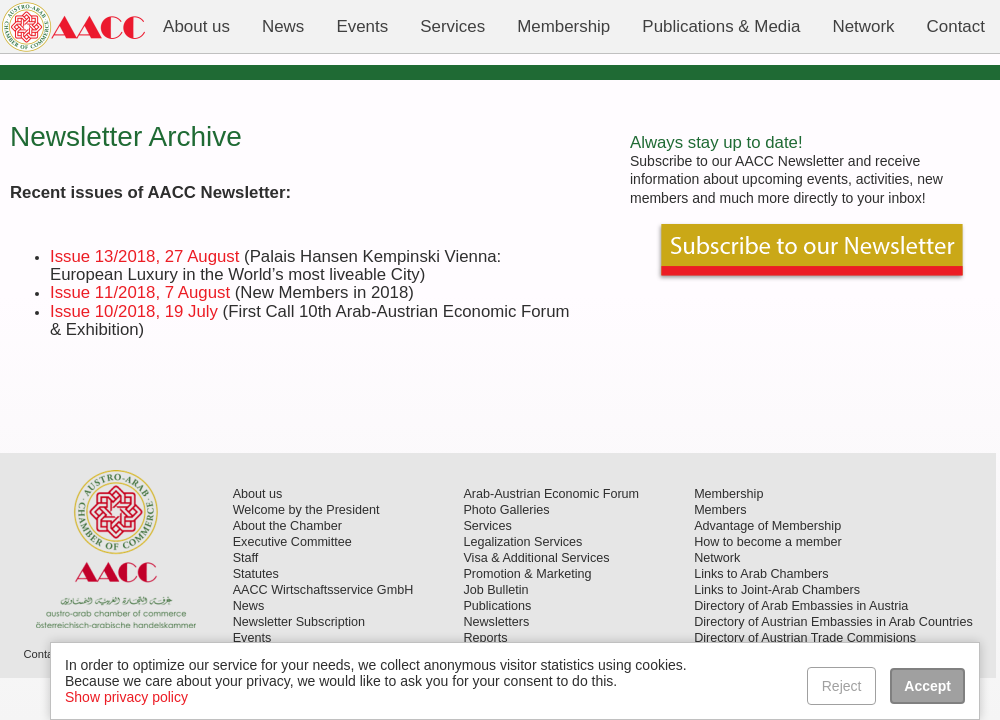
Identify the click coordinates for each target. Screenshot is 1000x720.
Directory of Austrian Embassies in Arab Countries (833, 622)
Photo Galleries (506, 510)
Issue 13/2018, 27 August (144, 256)
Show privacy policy (126, 697)
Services (487, 526)
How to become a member (768, 542)
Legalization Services (522, 542)
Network (717, 558)
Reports (485, 638)
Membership (728, 494)
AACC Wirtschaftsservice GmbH (323, 590)
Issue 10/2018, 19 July (134, 311)
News (249, 606)
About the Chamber (287, 526)
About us (258, 494)
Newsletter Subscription (299, 622)
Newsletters (496, 622)
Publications (497, 606)
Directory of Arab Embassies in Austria (801, 606)
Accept (927, 686)
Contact (42, 654)
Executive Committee (292, 542)
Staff (246, 558)
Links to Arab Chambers (761, 574)
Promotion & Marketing (527, 574)
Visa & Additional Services (536, 558)
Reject (842, 686)
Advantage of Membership (767, 526)
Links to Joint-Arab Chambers (777, 590)
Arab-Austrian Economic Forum (551, 494)
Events (252, 638)
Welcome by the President (306, 510)
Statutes (256, 574)
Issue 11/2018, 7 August (140, 292)
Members (720, 510)
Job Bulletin (495, 590)
